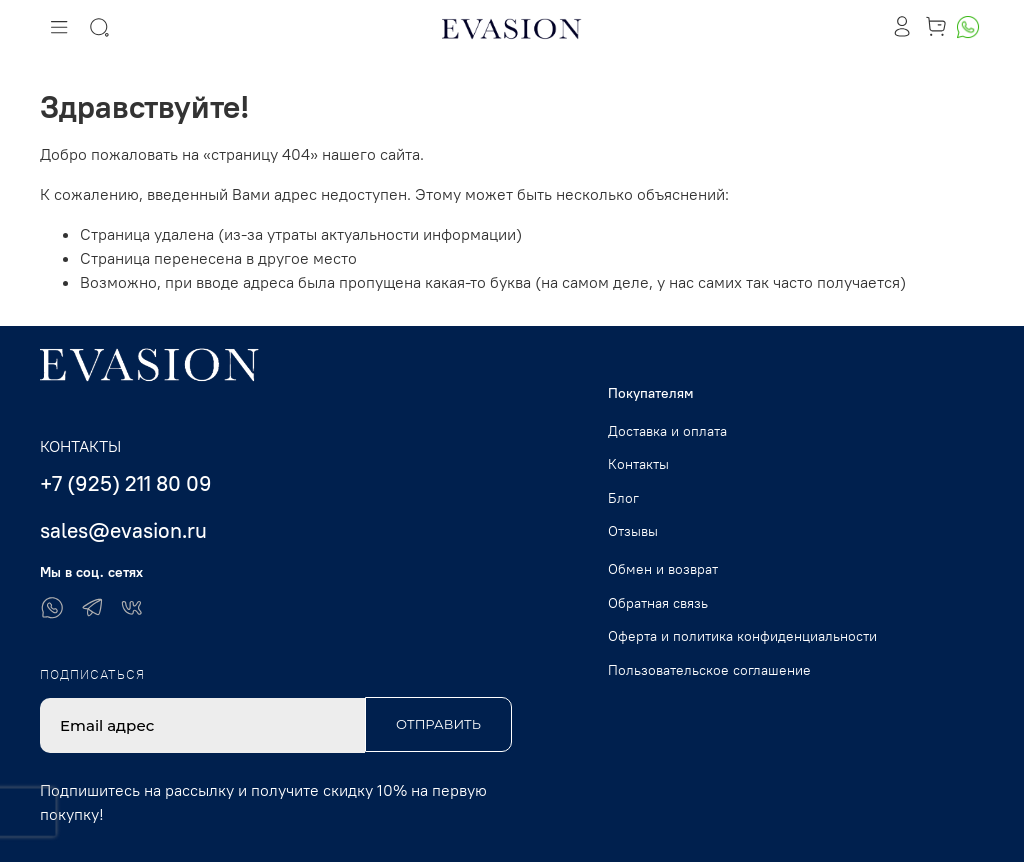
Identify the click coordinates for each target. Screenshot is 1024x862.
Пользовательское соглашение (709, 670)
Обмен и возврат (663, 569)
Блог (623, 498)
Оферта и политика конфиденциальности (742, 636)
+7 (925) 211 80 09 (126, 483)
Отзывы (633, 531)
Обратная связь (658, 603)
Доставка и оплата (667, 431)
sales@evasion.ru (123, 530)
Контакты (638, 464)
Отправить (438, 724)
